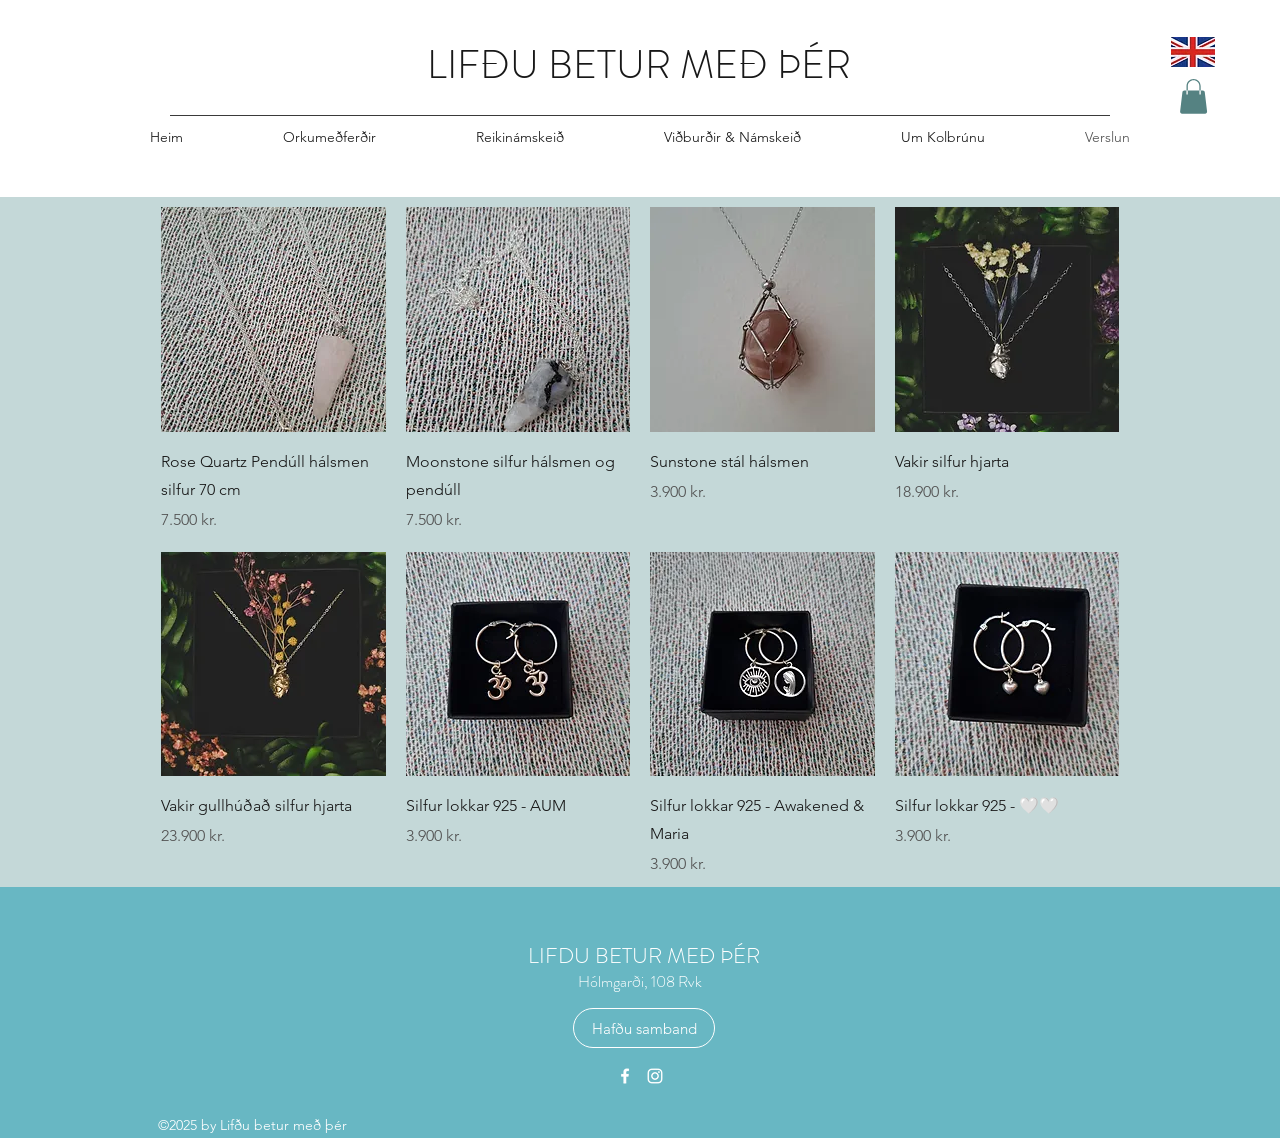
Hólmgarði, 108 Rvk (640, 981)
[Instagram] (655, 1076)
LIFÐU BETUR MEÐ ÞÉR (639, 64)
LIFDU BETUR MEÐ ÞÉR (644, 955)
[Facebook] (625, 1076)
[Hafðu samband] (644, 1028)
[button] (1193, 96)
